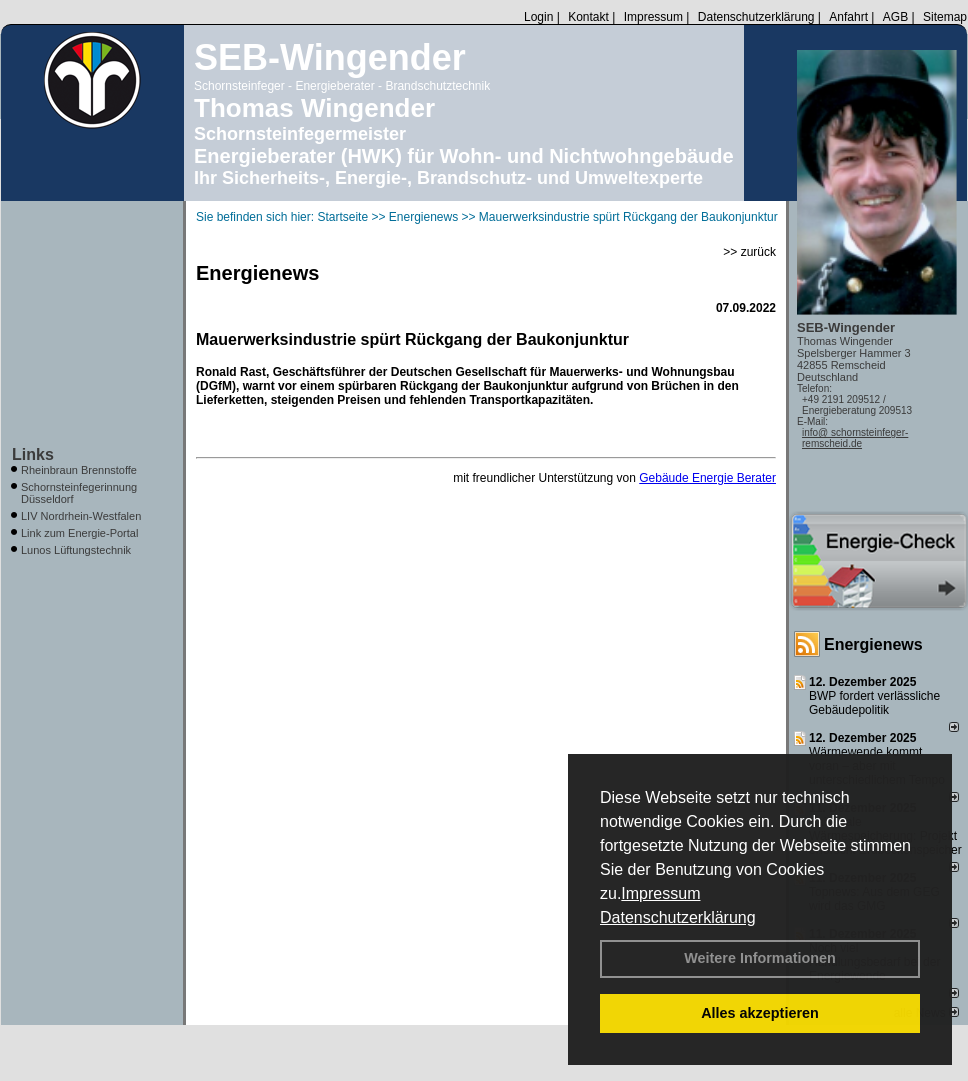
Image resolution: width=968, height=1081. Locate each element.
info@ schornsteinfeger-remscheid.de (855, 438)
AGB (895, 17)
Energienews (873, 644)
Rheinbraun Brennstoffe (79, 470)
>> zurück (749, 252)
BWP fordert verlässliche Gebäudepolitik (874, 703)
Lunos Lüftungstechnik (76, 550)
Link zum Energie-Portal (79, 533)
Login (538, 17)
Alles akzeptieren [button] (760, 1013)
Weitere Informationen (760, 958)
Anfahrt (848, 17)
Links (33, 454)
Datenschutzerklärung (678, 917)
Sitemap (945, 17)
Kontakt (588, 17)
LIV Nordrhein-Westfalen (81, 516)
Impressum (660, 893)
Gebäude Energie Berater (707, 478)
